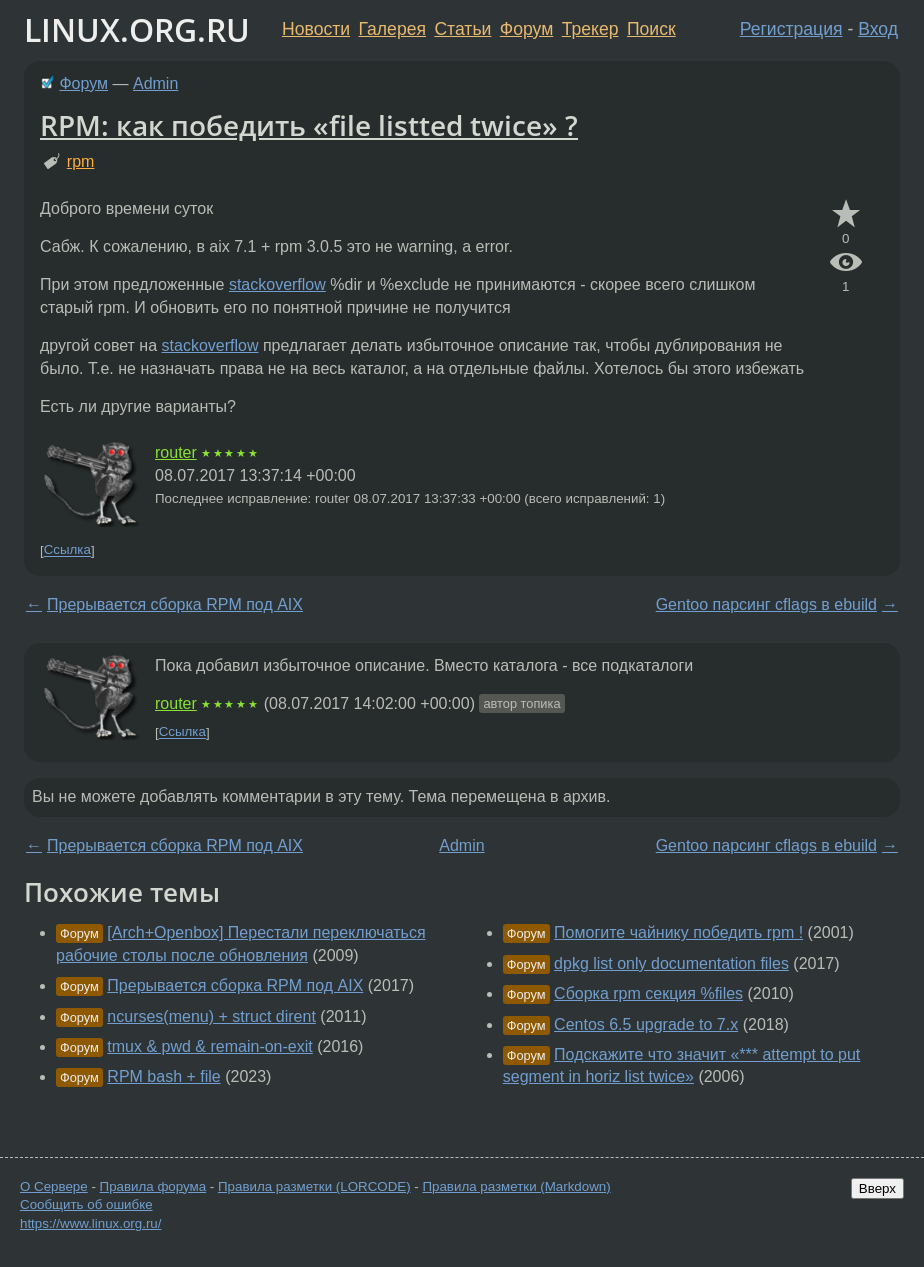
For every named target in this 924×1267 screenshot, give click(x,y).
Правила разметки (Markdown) (516, 1186)
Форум (526, 29)
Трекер (590, 29)
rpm (81, 161)
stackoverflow (277, 284)
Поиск (651, 29)
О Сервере (54, 1186)
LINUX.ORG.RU (137, 29)
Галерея (392, 29)
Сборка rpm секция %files (648, 993)
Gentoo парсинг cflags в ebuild (766, 604)
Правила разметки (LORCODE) (314, 1186)
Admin (155, 83)
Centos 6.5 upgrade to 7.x (646, 1024)
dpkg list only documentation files (671, 963)
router (176, 452)
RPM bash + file (163, 1076)
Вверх (877, 1188)
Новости (316, 29)
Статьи (462, 29)
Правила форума (153, 1186)
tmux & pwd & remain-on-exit (209, 1046)
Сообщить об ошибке (86, 1204)
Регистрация (791, 29)
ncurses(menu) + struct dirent (211, 1016)
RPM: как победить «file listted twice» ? (309, 125)
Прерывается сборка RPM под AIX (175, 604)
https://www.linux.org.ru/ (90, 1223)
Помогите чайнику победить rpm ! (678, 932)
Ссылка (67, 550)
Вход (878, 29)
